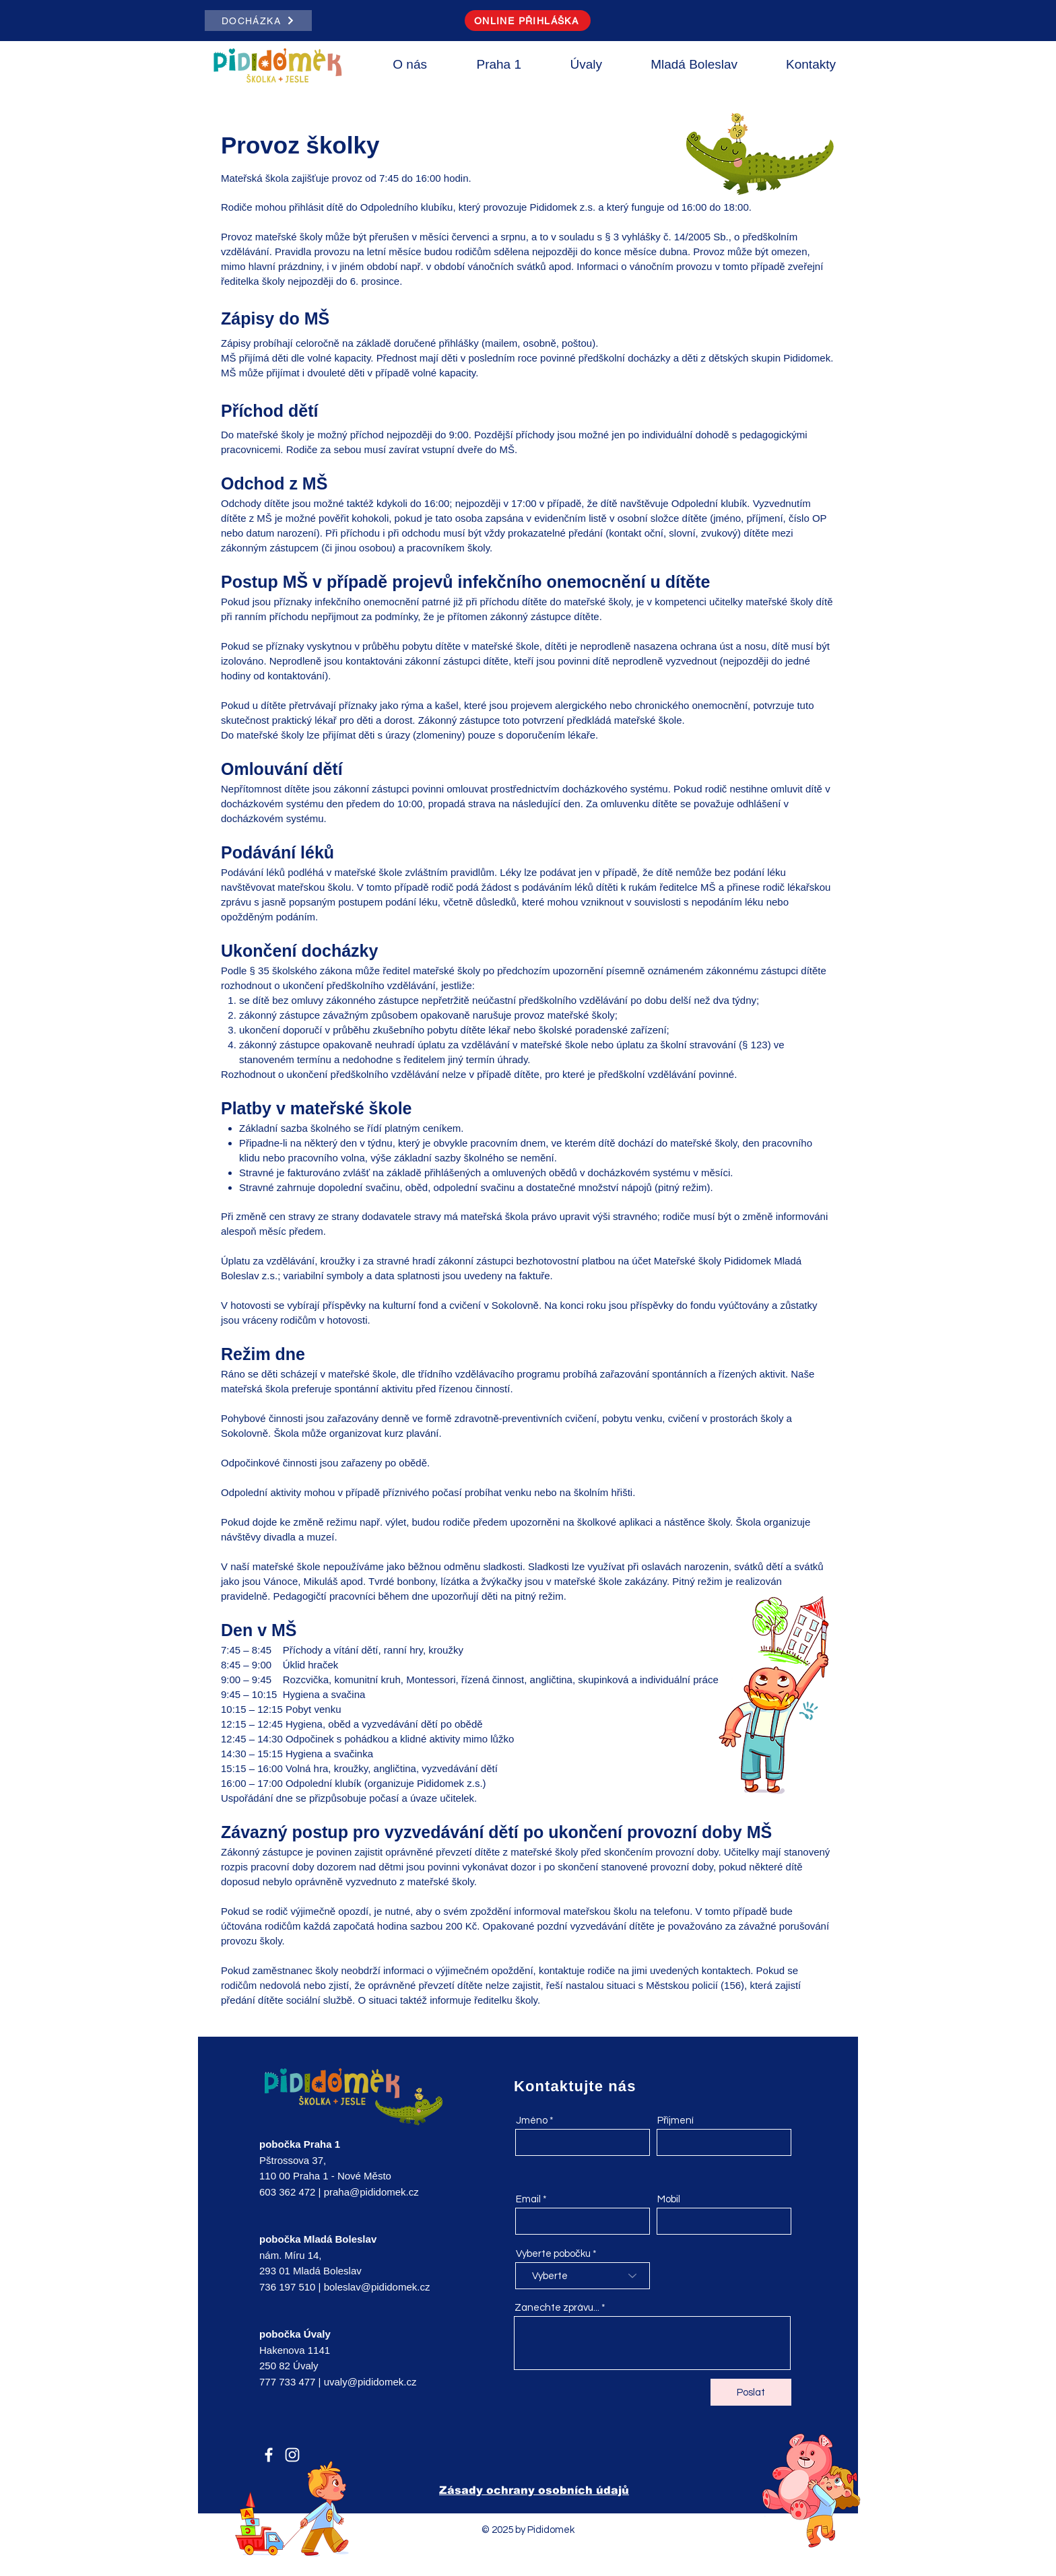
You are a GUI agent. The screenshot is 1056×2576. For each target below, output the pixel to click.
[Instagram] (292, 2454)
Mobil (668, 2199)
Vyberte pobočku (553, 2254)
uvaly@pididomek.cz (370, 2381)
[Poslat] (751, 2392)
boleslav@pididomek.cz (377, 2287)
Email (528, 2199)
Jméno (532, 2120)
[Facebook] (268, 2454)
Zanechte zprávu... (557, 2308)
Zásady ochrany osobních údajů (534, 2490)
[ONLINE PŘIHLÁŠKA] (528, 20)
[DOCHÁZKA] (258, 20)
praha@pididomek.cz (371, 2192)
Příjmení (675, 2120)
